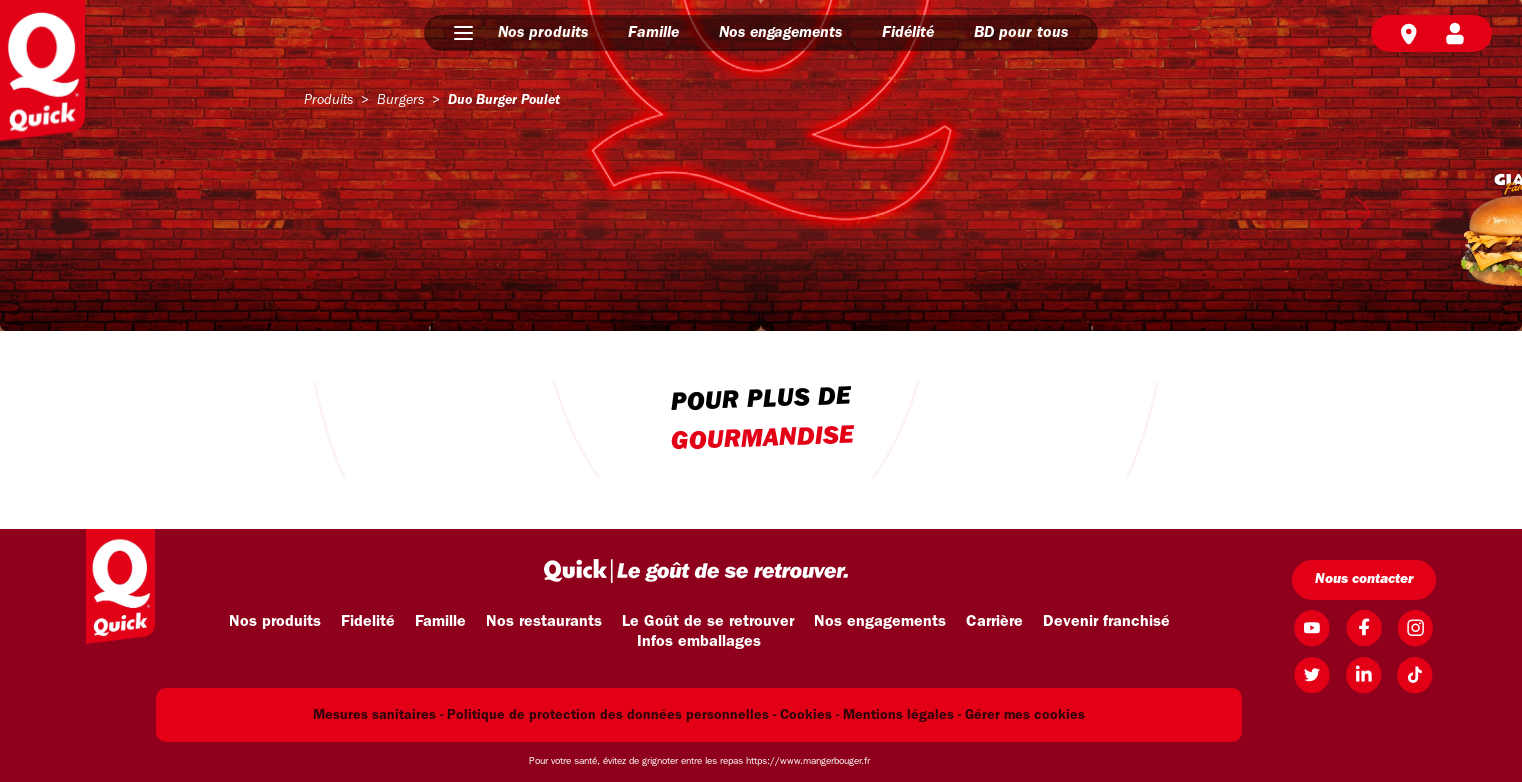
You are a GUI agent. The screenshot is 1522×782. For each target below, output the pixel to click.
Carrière (994, 622)
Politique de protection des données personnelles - (611, 715)
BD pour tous (1021, 33)
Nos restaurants (544, 622)
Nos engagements (780, 33)
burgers (400, 100)
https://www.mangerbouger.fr (808, 761)
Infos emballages (699, 642)
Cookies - (809, 715)
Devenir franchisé (1106, 622)
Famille (653, 33)
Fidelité (368, 622)
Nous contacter (1364, 579)
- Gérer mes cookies (1021, 715)
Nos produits (543, 33)
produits (328, 100)
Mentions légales (898, 715)
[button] (463, 33)
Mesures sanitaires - (378, 715)
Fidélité (908, 33)
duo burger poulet (504, 100)
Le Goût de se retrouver (708, 622)
